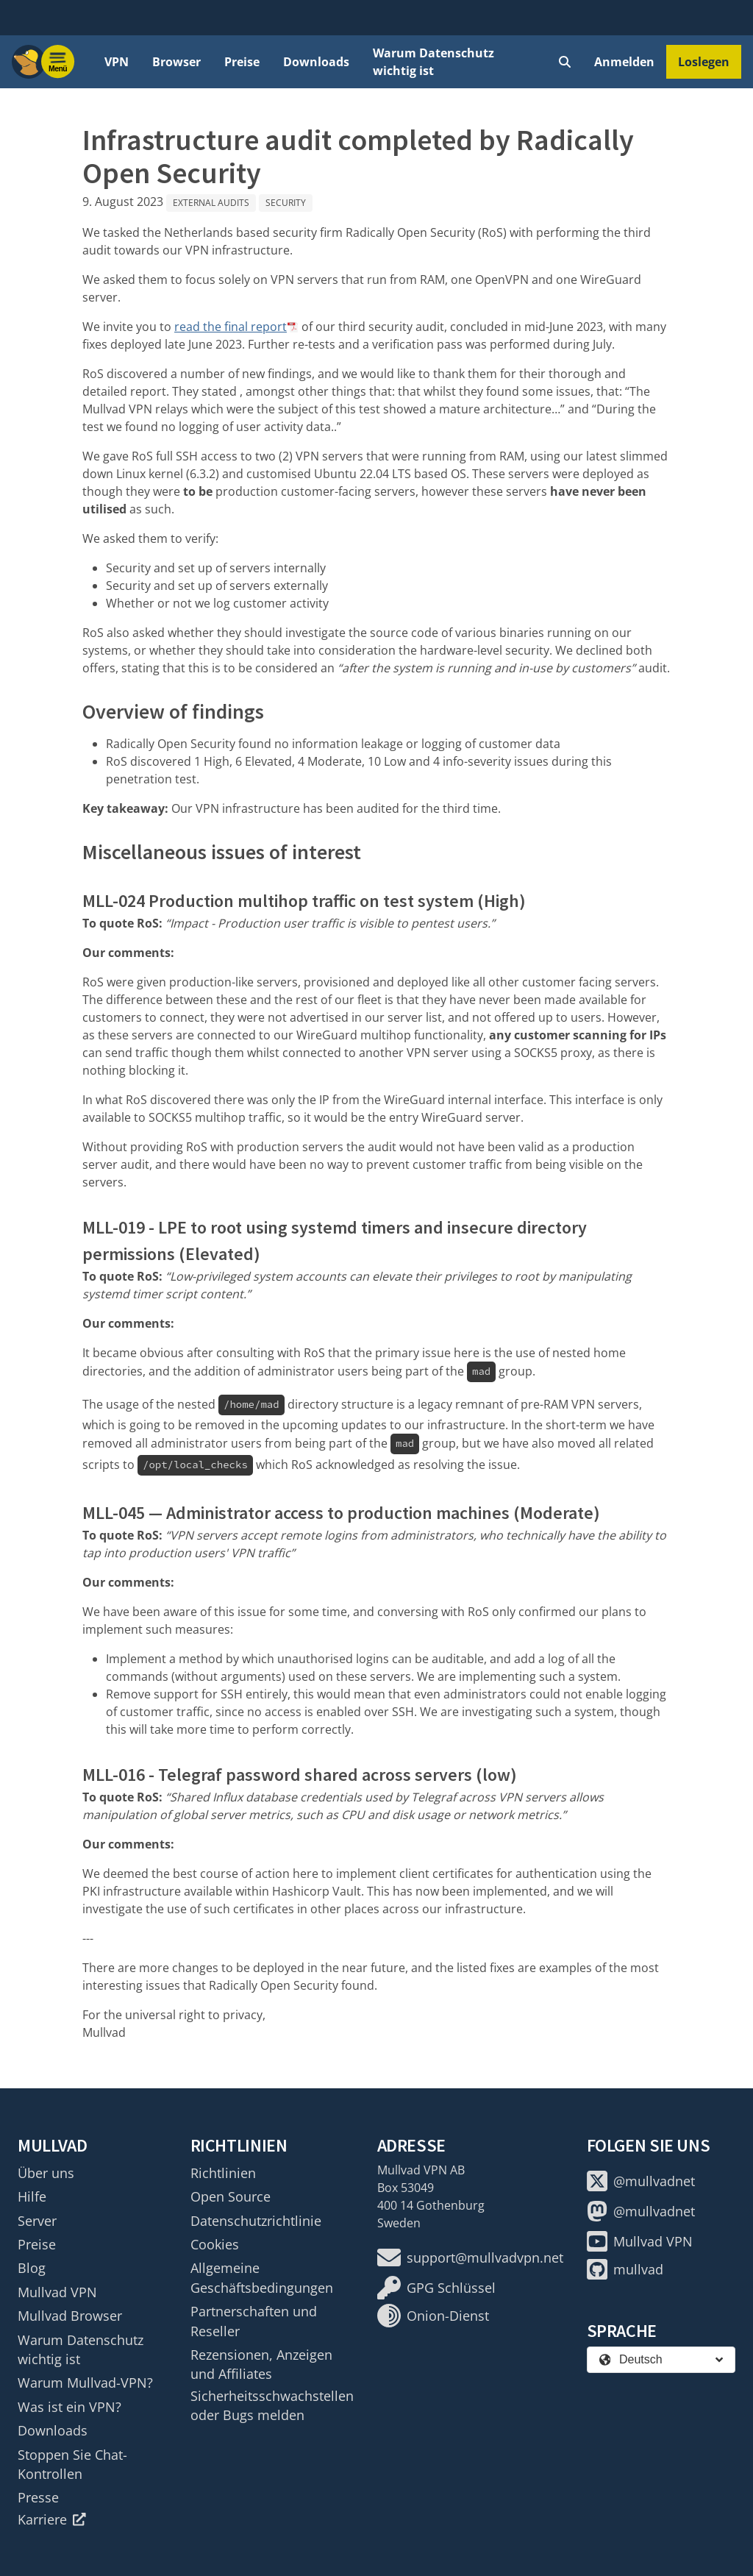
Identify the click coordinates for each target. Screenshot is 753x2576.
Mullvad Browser (70, 2315)
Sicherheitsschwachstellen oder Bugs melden (272, 2405)
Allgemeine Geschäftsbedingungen (261, 2277)
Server (37, 2221)
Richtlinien (223, 2173)
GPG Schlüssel (436, 2287)
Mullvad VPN (57, 2292)
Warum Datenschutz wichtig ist (433, 62)
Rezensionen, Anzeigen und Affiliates (261, 2364)
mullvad (625, 2269)
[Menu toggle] (58, 62)
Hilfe (32, 2196)
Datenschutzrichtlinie (255, 2221)
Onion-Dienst (433, 2315)
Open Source (230, 2196)
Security (285, 202)
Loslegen (703, 62)
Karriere (52, 2519)
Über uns (46, 2173)
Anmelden (624, 62)
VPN (116, 62)
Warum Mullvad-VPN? (85, 2382)
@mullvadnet (641, 2181)
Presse (38, 2497)
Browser (176, 62)
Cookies (214, 2244)
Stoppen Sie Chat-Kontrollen (72, 2464)
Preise (242, 62)
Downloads (316, 62)
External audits (211, 202)
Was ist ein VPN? (69, 2407)
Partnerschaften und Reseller (253, 2320)
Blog (32, 2268)
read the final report (230, 327)
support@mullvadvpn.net (470, 2257)
